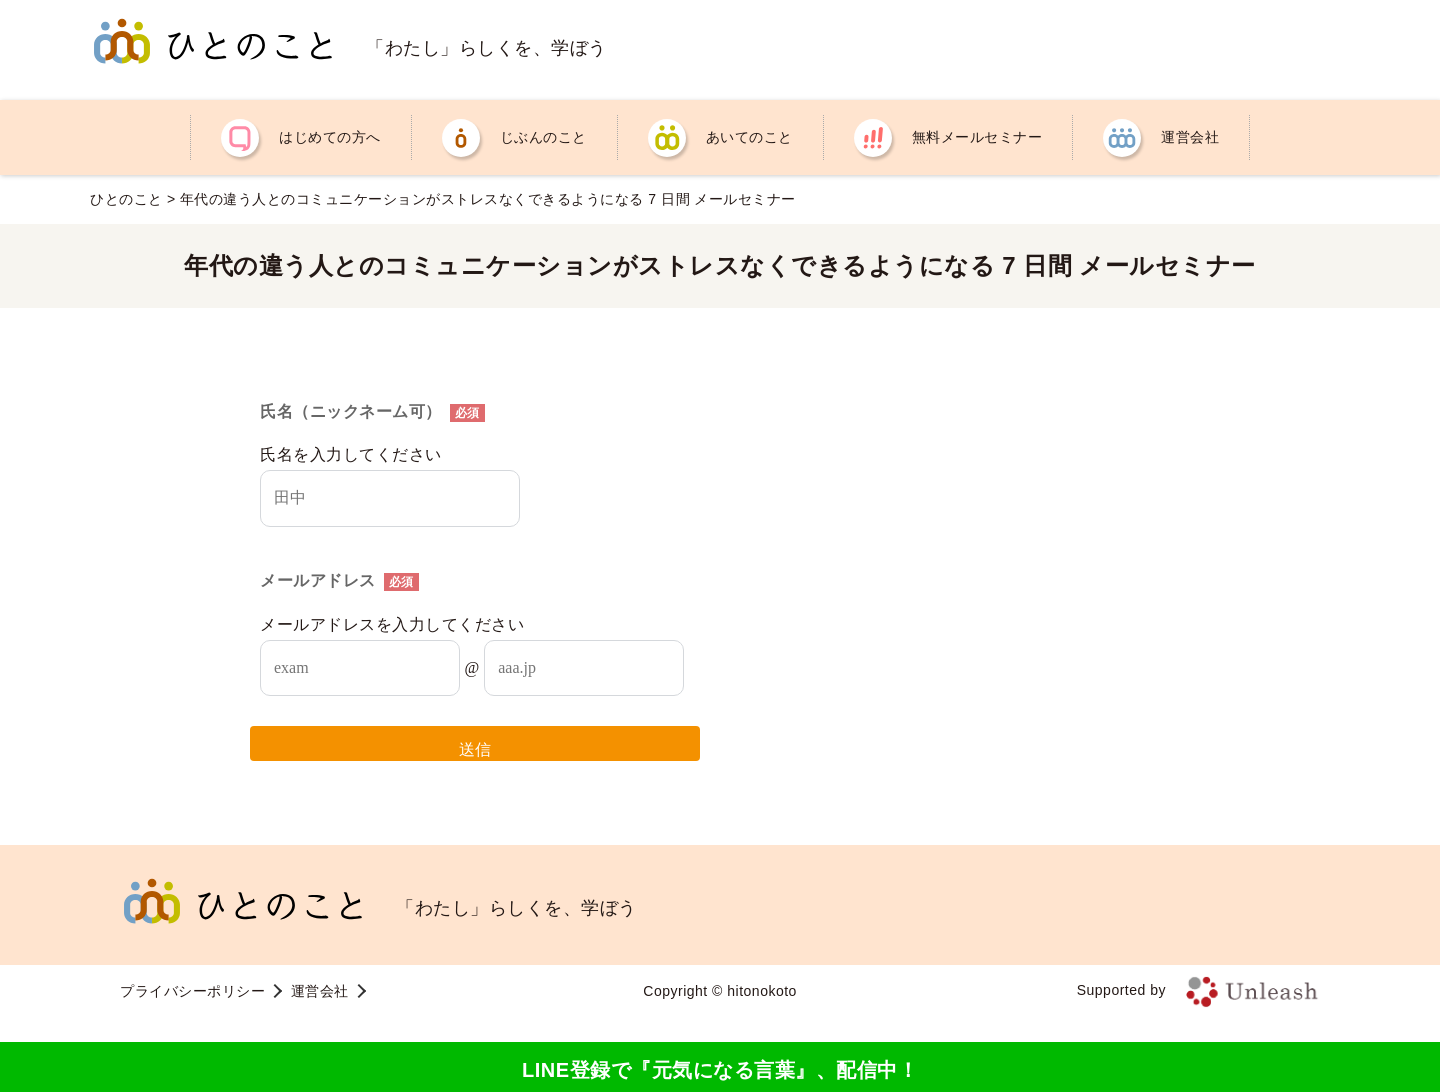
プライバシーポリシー (192, 991)
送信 (475, 749)
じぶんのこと (543, 137)
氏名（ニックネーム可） (372, 411)
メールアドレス (339, 580)
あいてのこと (749, 137)
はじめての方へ (330, 137)
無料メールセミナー (977, 137)
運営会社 (1190, 137)
